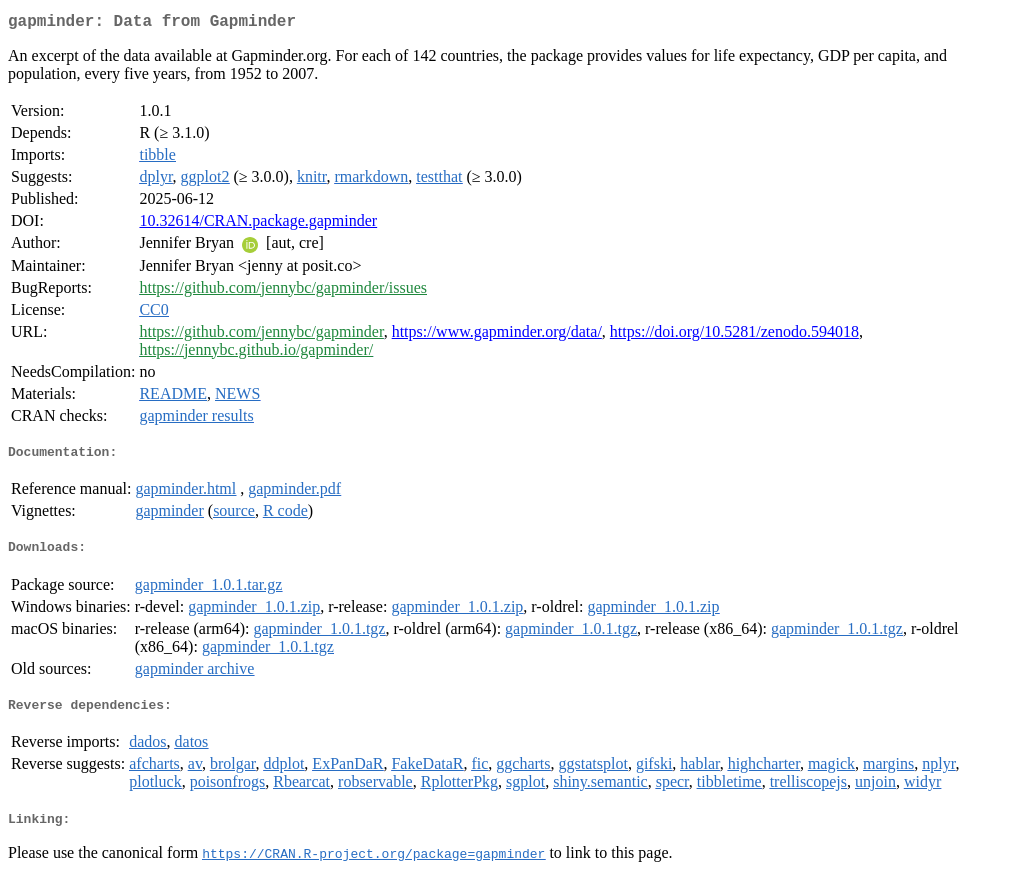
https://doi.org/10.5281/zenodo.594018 (734, 335)
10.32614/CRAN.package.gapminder (258, 224)
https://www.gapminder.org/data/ (497, 335)
